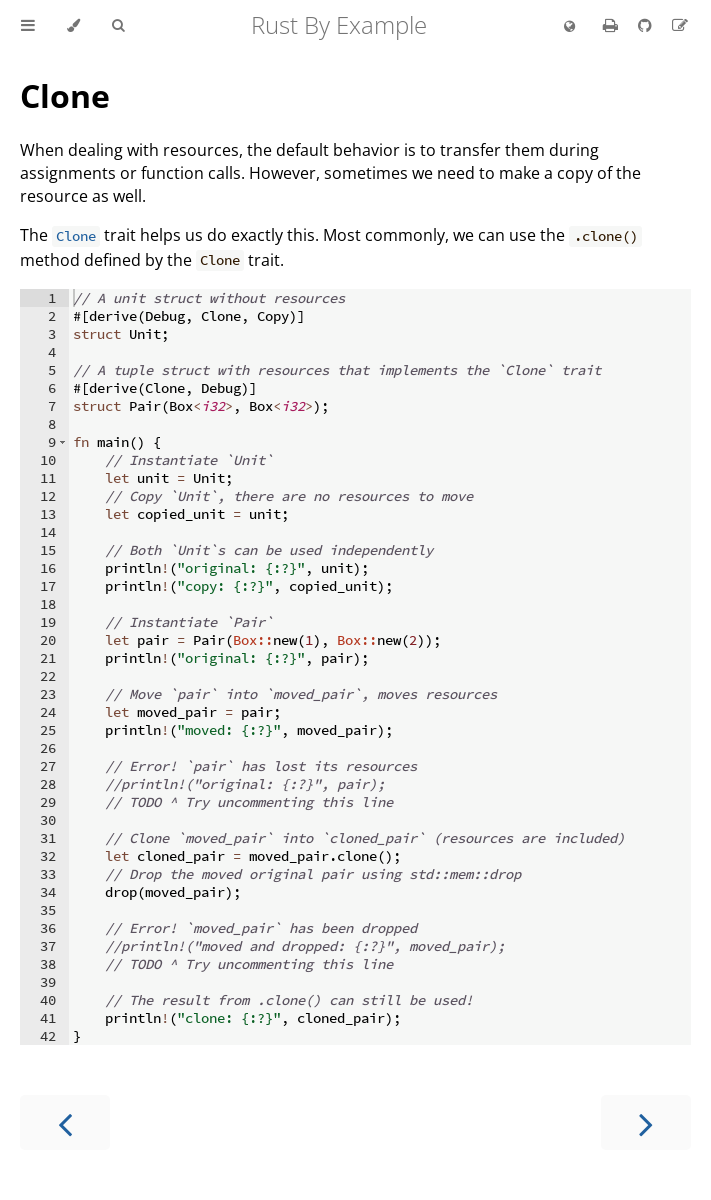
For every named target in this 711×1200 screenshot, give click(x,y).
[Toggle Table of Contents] (28, 26)
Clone (65, 95)
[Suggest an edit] (680, 25)
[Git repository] (647, 25)
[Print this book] (612, 25)
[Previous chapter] (65, 1122)
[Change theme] (73, 26)
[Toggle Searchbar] (118, 26)
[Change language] (569, 27)
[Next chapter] (646, 1122)
